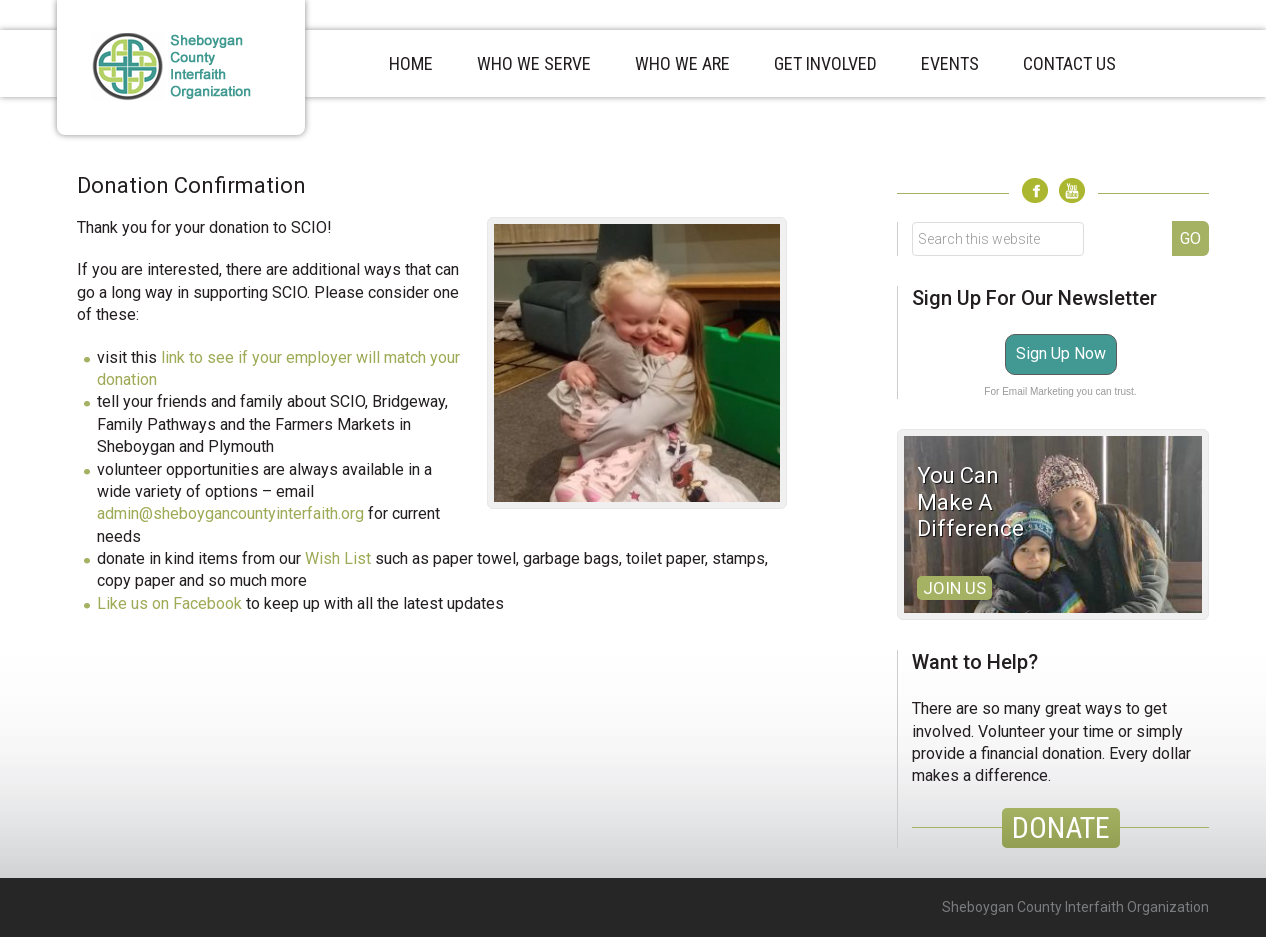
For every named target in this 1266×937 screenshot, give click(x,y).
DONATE (1061, 827)
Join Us (954, 588)
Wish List (338, 558)
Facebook (1035, 190)
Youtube (1072, 190)
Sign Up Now (1061, 353)
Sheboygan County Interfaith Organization (181, 67)
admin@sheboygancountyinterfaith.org (230, 513)
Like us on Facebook (169, 603)
